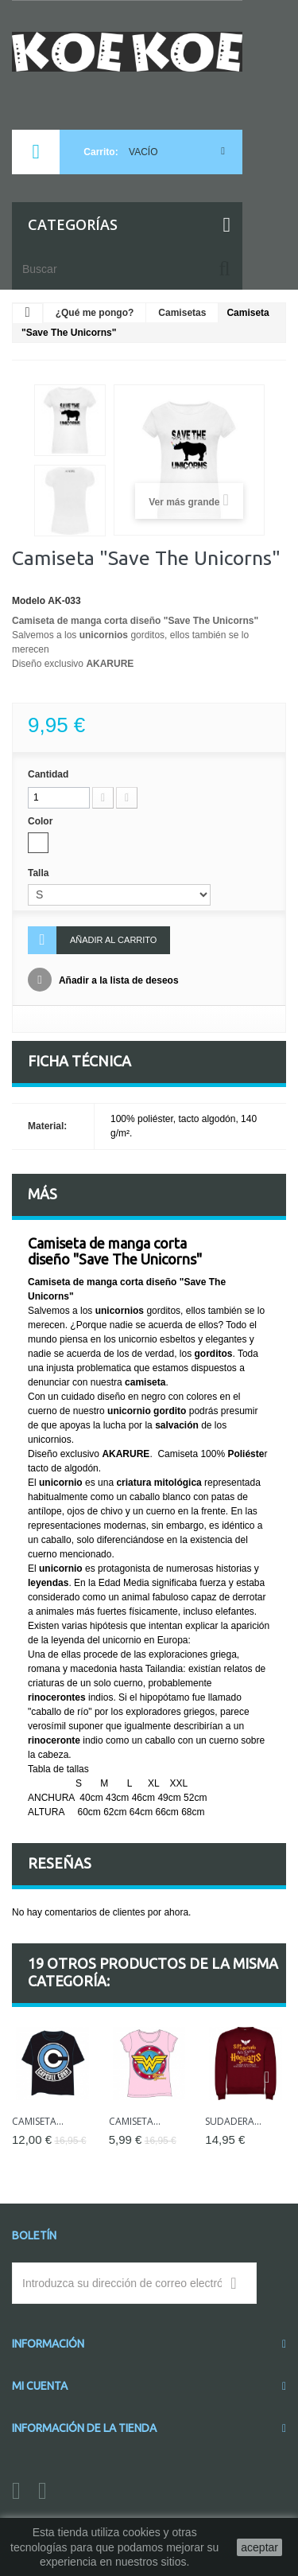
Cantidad (48, 774)
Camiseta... (38, 2121)
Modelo (28, 600)
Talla (40, 873)
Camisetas (182, 312)
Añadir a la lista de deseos (117, 980)
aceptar (259, 2547)
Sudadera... (233, 2121)
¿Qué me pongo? (95, 312)
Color (42, 821)
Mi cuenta (40, 2385)
